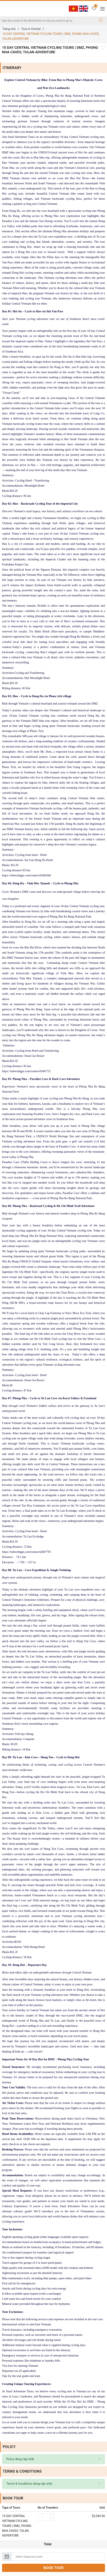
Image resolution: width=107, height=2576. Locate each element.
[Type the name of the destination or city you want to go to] (47, 20)
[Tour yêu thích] (94, 8)
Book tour (53, 2568)
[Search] (101, 20)
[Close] (99, 2459)
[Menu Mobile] (101, 8)
